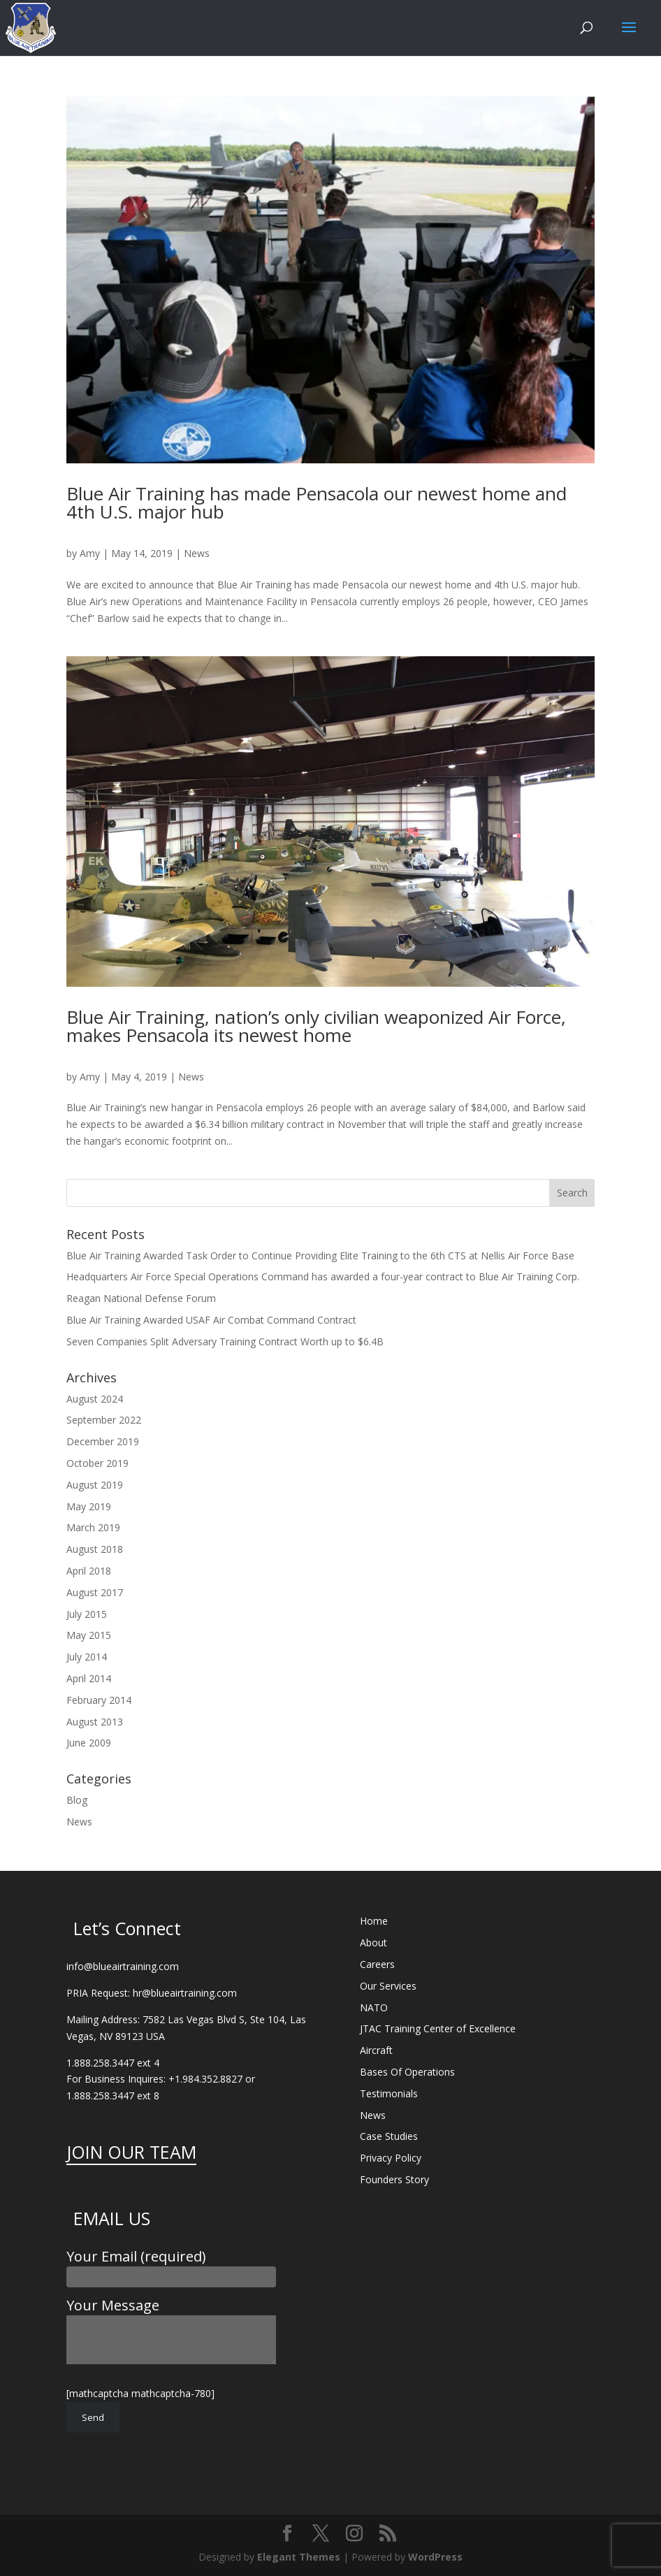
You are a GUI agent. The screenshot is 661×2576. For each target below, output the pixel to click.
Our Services (388, 1985)
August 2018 (94, 1549)
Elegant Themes (298, 2556)
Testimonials (389, 2093)
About (373, 1942)
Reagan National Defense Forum (141, 1298)
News (197, 553)
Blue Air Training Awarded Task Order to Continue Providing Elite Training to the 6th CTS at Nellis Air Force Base (320, 1255)
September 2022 (103, 1419)
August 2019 (94, 1484)
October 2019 (97, 1463)
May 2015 (88, 1635)
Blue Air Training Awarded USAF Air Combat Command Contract (211, 1319)
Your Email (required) (171, 2266)
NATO (374, 2007)
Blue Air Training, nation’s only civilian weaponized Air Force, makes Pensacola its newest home (316, 1026)
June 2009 (88, 1742)
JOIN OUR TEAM (131, 2152)
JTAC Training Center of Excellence (438, 2028)
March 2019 (93, 1527)
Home (374, 1920)
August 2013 (94, 1721)
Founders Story (394, 2179)
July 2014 (86, 1656)
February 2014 (98, 1700)
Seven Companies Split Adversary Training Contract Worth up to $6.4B (225, 1341)
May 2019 (88, 1506)
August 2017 (94, 1592)
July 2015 (86, 1614)
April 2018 (88, 1570)
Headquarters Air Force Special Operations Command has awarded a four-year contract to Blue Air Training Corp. (322, 1276)
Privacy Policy (390, 2157)
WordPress (435, 2556)
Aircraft (376, 2050)
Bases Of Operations (407, 2071)
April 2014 (88, 1678)
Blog (76, 1800)
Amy (90, 553)
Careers (377, 1964)
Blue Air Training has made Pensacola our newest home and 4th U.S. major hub (316, 502)
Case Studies (389, 2136)
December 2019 (102, 1441)
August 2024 (94, 1398)
